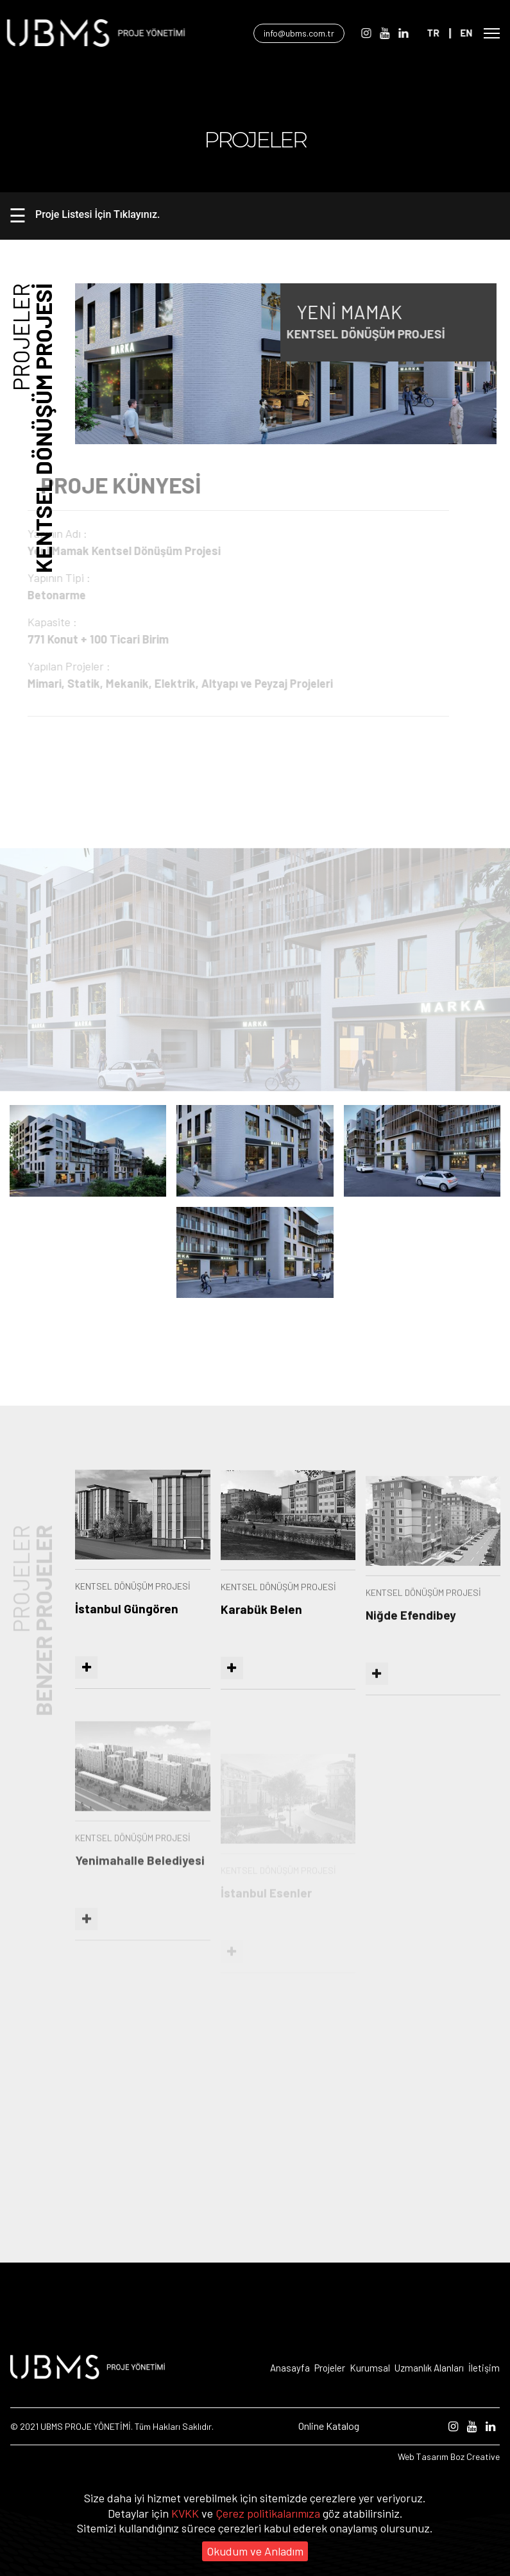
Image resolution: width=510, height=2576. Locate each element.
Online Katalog (328, 2426)
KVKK (186, 2513)
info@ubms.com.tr (313, 33)
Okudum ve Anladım (255, 2551)
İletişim (484, 2367)
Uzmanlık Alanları (429, 2367)
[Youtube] (396, 33)
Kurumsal (370, 2367)
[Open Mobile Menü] (492, 33)
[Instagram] (377, 33)
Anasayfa (290, 2367)
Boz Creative (475, 2456)
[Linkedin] (414, 33)
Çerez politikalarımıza (269, 2513)
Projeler (329, 2367)
